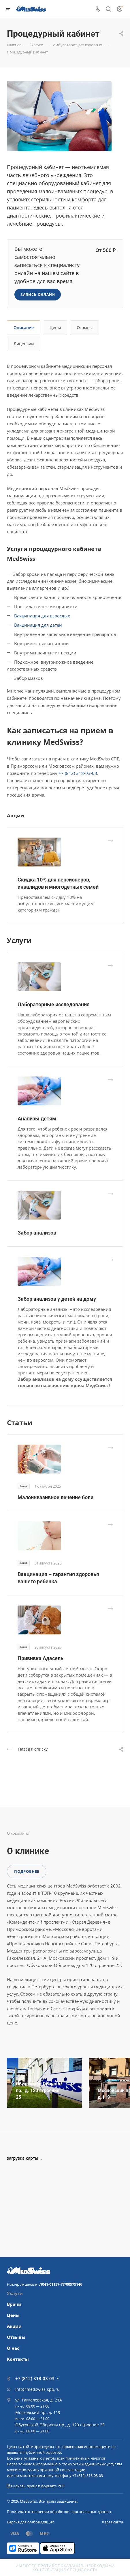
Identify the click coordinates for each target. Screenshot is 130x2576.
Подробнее (26, 1871)
